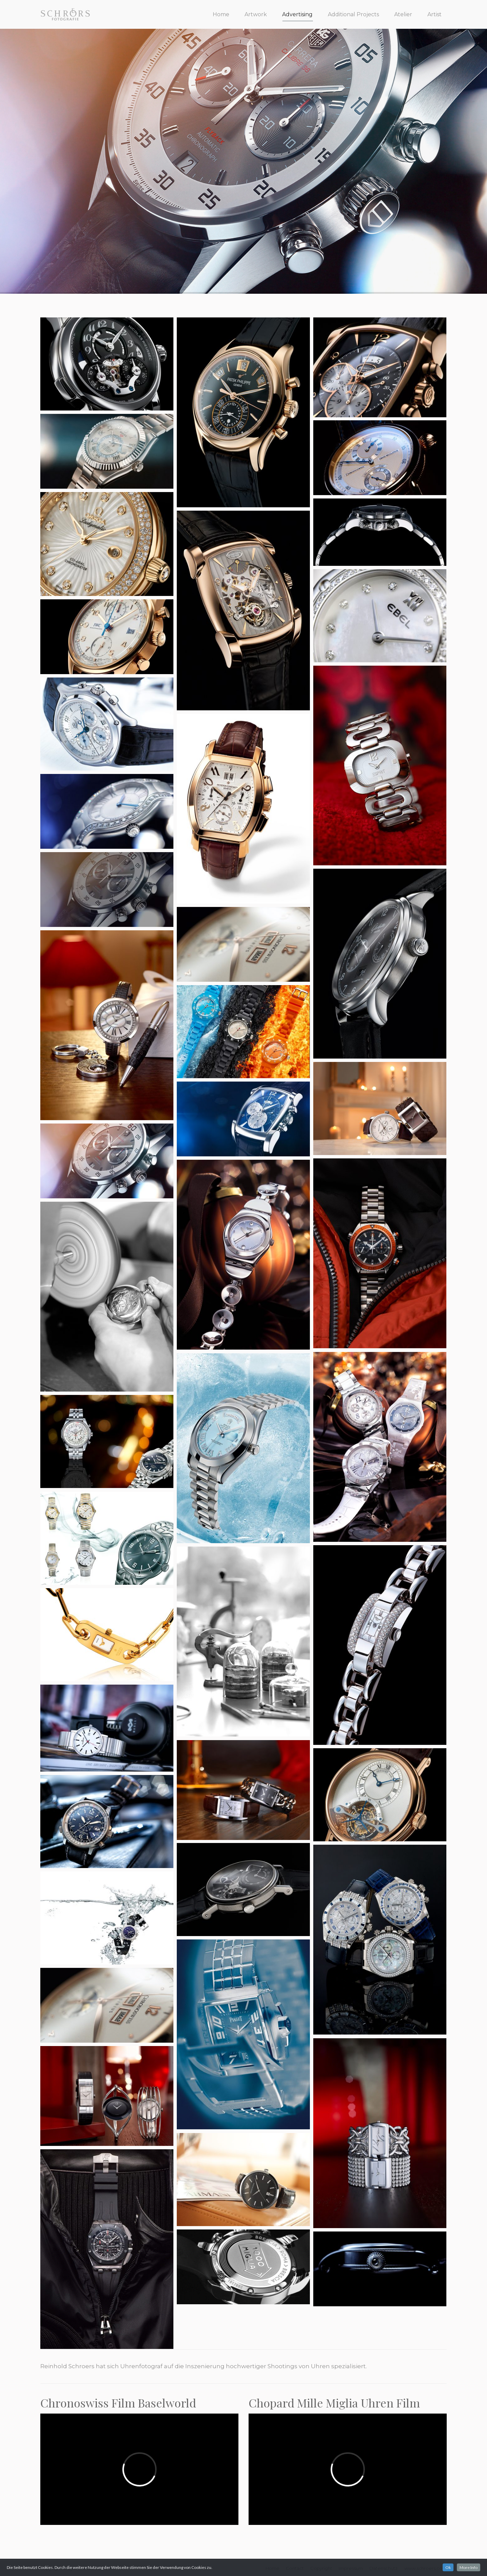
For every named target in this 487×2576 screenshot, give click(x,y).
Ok (448, 2567)
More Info (469, 2567)
